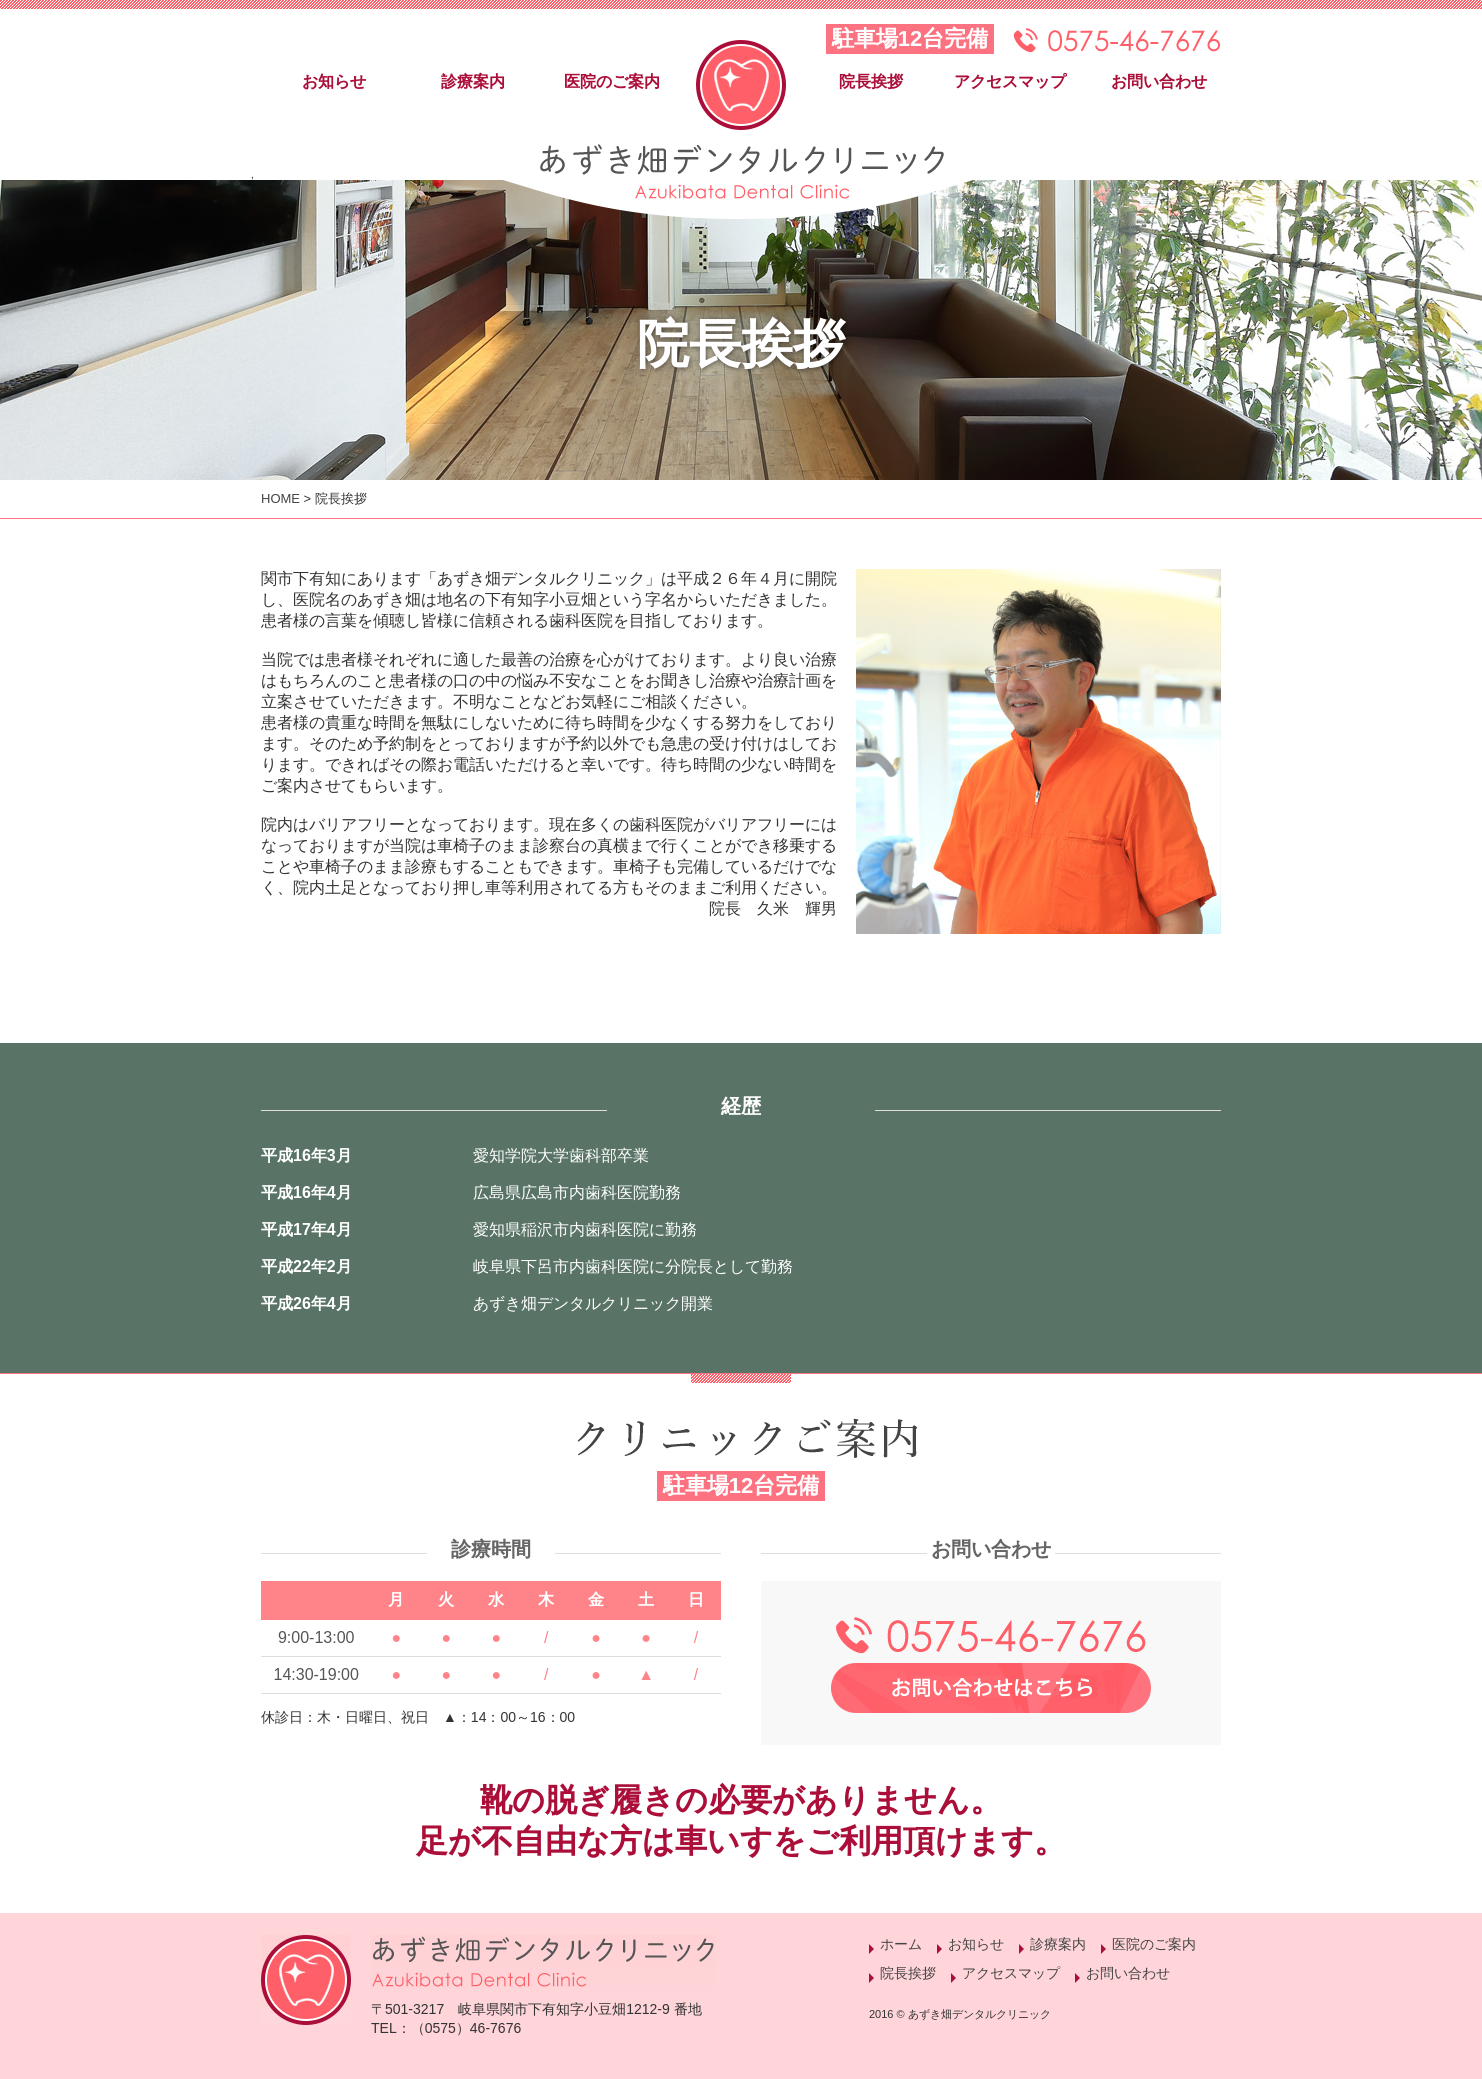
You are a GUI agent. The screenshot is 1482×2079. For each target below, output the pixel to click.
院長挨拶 (871, 81)
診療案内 (473, 81)
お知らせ (334, 81)
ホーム (901, 1944)
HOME (280, 498)
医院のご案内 (612, 81)
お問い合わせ (1159, 81)
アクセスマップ (1010, 81)
